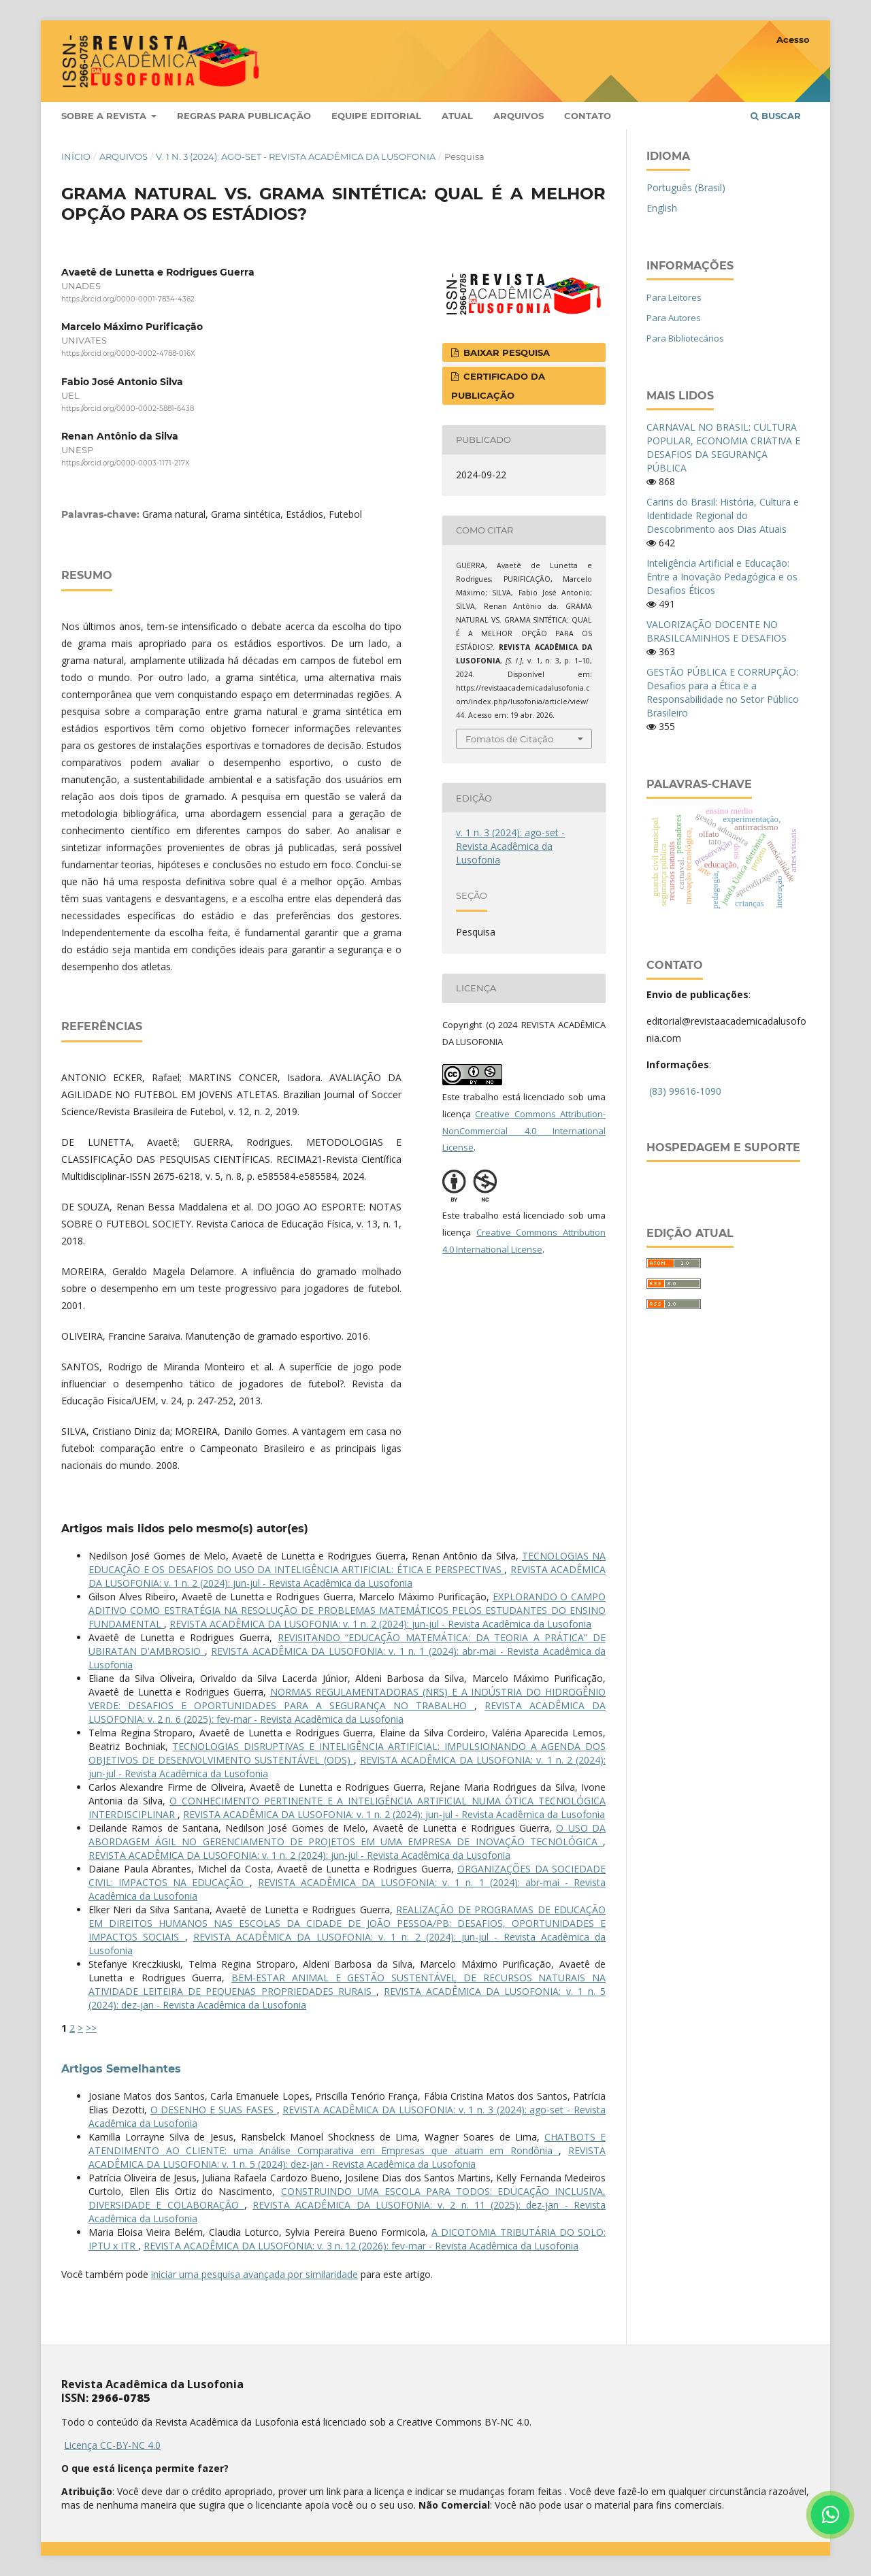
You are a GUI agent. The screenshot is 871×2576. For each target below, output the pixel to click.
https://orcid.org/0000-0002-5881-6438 (127, 408)
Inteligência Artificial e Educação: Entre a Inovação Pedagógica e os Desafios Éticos (722, 577)
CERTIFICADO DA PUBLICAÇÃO (498, 386)
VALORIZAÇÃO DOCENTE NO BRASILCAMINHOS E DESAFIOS (716, 631)
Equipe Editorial (376, 115)
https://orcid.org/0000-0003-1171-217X (125, 463)
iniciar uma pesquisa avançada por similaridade (254, 2274)
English (661, 207)
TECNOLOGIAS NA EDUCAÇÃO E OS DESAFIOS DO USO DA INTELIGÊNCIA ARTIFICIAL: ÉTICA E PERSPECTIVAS (347, 1562)
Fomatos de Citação (509, 738)
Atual (457, 115)
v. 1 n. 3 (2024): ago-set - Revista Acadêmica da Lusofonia (296, 156)
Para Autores (673, 318)
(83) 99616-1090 (685, 1091)
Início (76, 156)
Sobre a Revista (105, 115)
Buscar (776, 115)
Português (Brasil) (685, 187)
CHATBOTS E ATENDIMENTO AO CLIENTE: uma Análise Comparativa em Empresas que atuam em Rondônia (347, 2143)
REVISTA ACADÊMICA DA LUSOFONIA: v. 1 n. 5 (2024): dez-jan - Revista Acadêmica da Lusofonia (347, 2157)
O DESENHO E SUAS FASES (213, 2109)
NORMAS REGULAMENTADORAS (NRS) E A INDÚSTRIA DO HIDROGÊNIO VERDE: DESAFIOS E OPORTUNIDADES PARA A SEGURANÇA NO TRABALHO (347, 1698)
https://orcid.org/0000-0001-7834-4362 (128, 299)
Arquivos (518, 115)
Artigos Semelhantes (121, 2068)
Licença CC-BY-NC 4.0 (112, 2445)
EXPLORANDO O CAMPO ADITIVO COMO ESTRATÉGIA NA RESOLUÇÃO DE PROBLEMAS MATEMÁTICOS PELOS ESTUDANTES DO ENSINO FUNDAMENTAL (347, 1610)
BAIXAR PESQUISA (505, 352)
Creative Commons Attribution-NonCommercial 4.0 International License (524, 1131)
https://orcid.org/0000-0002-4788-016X (128, 354)
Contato (587, 115)
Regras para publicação (244, 115)
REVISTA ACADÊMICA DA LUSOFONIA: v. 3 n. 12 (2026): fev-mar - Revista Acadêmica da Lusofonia (361, 2245)
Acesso (793, 39)
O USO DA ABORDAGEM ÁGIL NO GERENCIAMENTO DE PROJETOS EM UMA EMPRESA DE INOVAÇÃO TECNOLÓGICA (347, 1834)
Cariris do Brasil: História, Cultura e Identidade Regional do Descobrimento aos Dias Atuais (722, 515)
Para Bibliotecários (685, 338)
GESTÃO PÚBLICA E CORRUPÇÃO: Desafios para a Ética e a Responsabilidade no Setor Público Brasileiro (722, 692)
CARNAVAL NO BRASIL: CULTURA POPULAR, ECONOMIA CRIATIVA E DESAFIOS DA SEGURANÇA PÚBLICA (723, 447)
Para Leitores (674, 297)
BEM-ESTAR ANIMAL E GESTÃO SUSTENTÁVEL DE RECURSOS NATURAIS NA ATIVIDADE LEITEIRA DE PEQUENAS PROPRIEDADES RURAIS (347, 1984)
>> (91, 2027)
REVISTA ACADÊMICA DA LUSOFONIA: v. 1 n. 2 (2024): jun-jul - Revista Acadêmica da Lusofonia (347, 1576)
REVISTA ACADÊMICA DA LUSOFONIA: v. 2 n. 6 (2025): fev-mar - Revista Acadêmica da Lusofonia (347, 1712)
